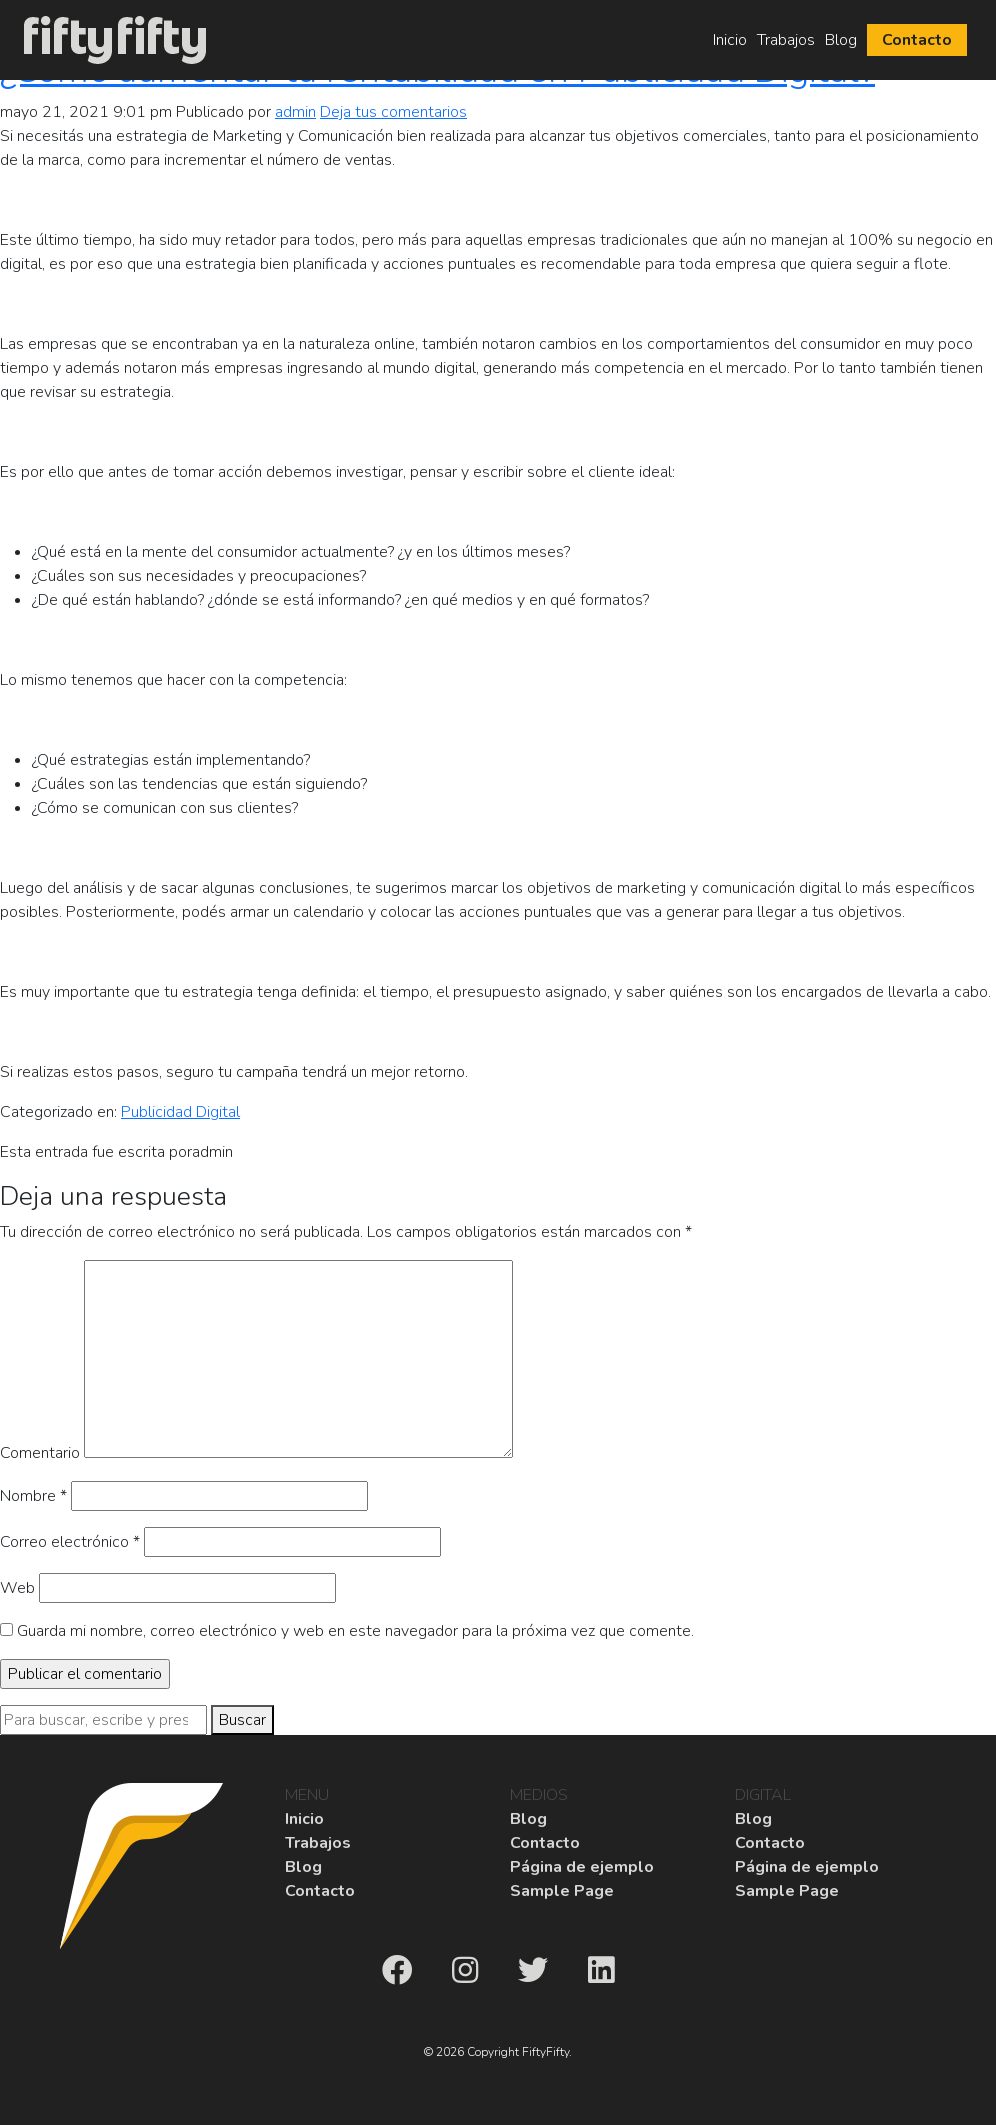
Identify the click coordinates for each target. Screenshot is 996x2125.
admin (295, 112)
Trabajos (786, 40)
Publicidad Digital (180, 1112)
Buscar (242, 1720)
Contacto (917, 40)
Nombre (33, 1496)
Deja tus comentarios (393, 112)
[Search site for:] (103, 1720)
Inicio (730, 40)
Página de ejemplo (582, 1867)
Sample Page (562, 1891)
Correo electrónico (70, 1542)
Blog (841, 40)
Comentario (40, 1453)
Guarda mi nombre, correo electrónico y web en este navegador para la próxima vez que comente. (355, 1631)
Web (17, 1588)
